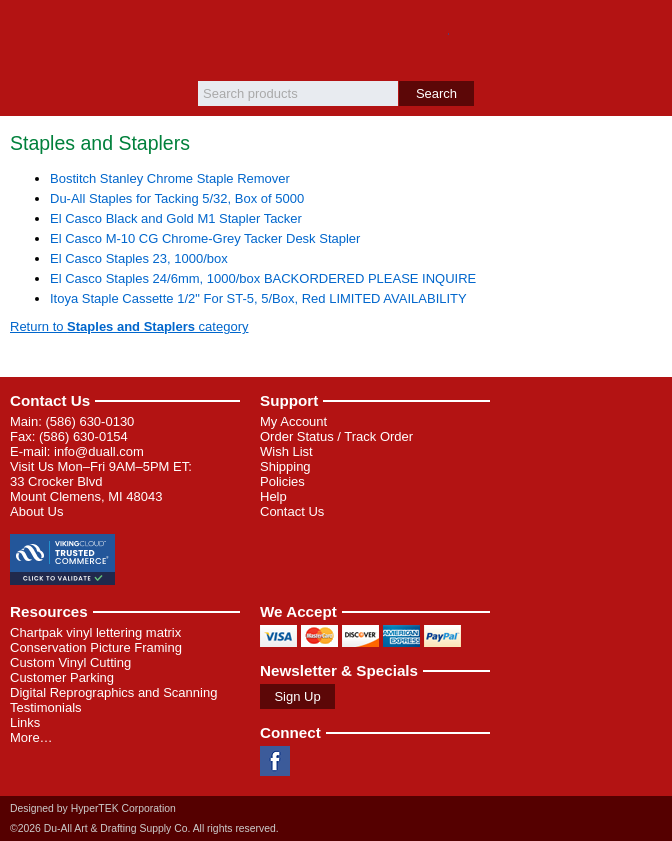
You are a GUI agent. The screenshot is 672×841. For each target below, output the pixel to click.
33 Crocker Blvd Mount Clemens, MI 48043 (86, 489)
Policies (282, 481)
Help (273, 496)
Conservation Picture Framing (96, 647)
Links (25, 722)
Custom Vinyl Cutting (70, 662)
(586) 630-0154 (83, 436)
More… (31, 737)
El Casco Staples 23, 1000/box (139, 258)
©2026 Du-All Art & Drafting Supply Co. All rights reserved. (144, 828)
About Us (36, 511)
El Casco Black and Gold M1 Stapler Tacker (176, 218)
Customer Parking (62, 677)
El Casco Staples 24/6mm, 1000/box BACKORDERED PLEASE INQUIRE (263, 278)
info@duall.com (99, 451)
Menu (25, 32)
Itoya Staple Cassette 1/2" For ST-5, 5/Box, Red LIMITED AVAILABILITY (258, 298)
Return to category (129, 326)
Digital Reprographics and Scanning (113, 692)
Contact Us (50, 400)
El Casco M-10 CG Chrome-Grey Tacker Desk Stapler (205, 238)
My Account (293, 421)
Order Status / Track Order (336, 436)
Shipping (285, 466)
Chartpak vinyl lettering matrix (95, 632)
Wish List (286, 451)
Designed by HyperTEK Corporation (93, 808)
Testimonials (46, 707)
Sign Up (297, 696)
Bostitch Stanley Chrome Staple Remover (170, 178)
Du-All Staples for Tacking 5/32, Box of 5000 (177, 198)
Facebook (275, 761)
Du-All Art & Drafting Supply (336, 40)
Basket (647, 32)
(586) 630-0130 (89, 421)
